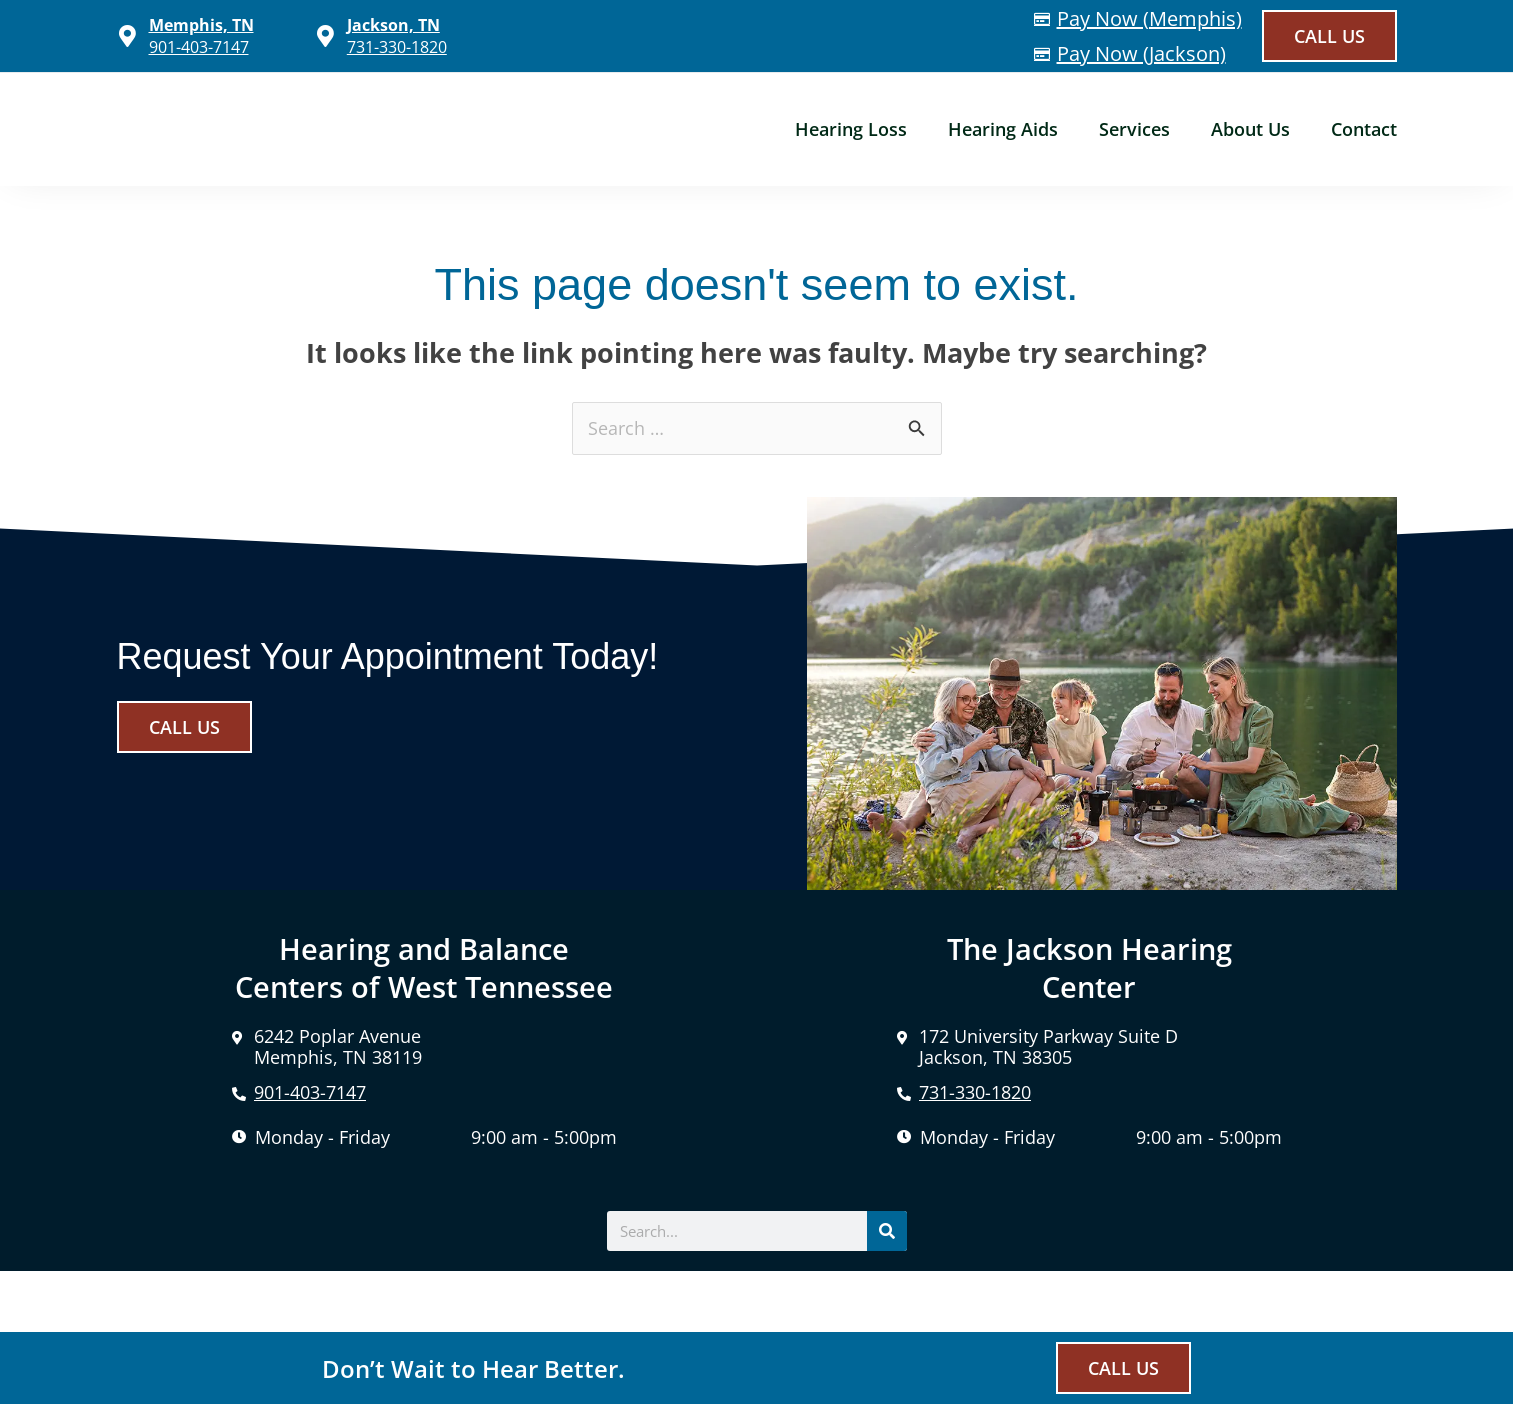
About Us (1250, 129)
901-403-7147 (199, 47)
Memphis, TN (201, 25)
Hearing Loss (851, 129)
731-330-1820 (397, 47)
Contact (1364, 129)
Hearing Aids (1003, 129)
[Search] (887, 1231)
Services (1134, 129)
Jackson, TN (393, 25)
